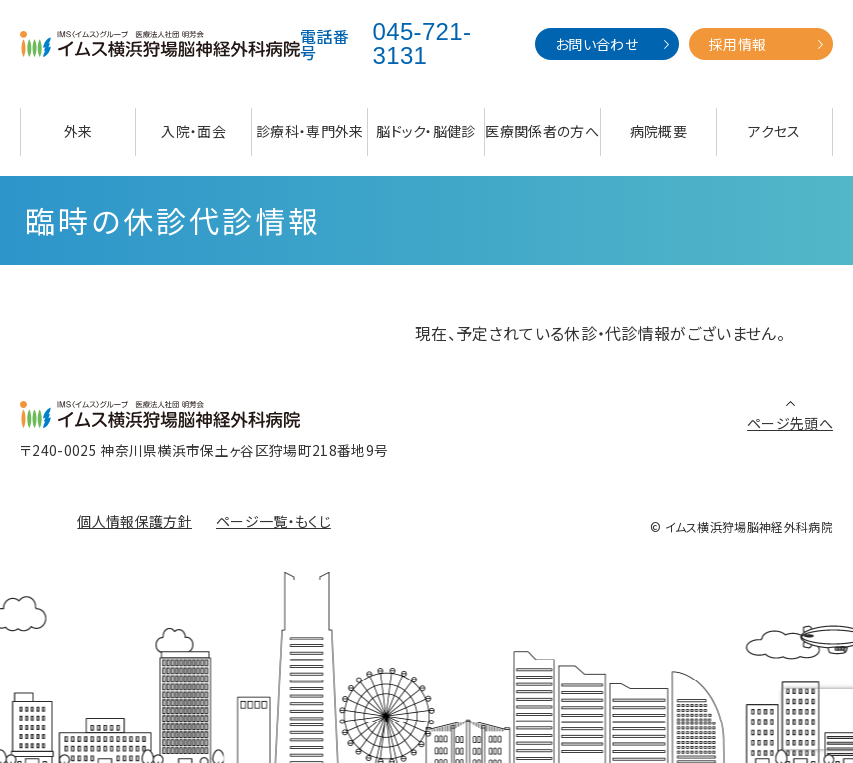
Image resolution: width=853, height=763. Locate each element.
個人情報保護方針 (134, 521)
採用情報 (737, 44)
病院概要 (658, 131)
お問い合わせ (596, 44)
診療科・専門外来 (310, 131)
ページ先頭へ (790, 423)
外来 (78, 131)
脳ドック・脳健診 (426, 131)
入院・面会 (193, 131)
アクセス (774, 131)
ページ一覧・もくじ (273, 521)
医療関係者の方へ (542, 131)
